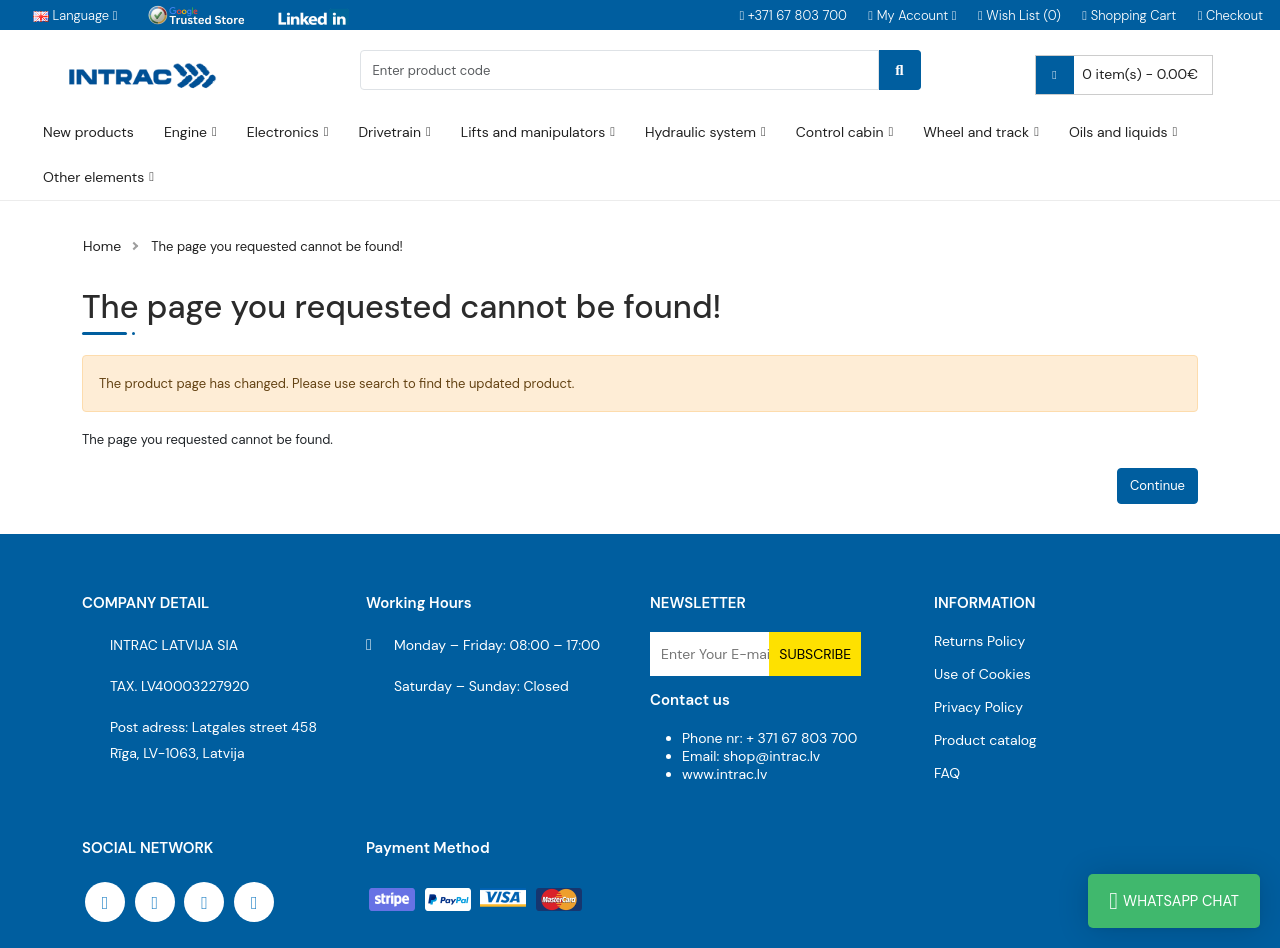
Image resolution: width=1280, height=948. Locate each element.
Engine (185, 132)
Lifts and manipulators (533, 132)
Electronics (283, 132)
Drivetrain (389, 132)
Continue (1157, 485)
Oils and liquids (1118, 132)
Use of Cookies (982, 674)
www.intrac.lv (724, 774)
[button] (912, 15)
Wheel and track (976, 132)
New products (88, 132)
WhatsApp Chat (1174, 901)
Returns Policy (979, 641)
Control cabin (840, 132)
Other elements (93, 177)
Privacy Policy (978, 707)
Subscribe (815, 654)
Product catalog (985, 740)
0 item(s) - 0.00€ (1117, 75)
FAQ (947, 773)
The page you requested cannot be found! (277, 246)
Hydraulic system (700, 132)
